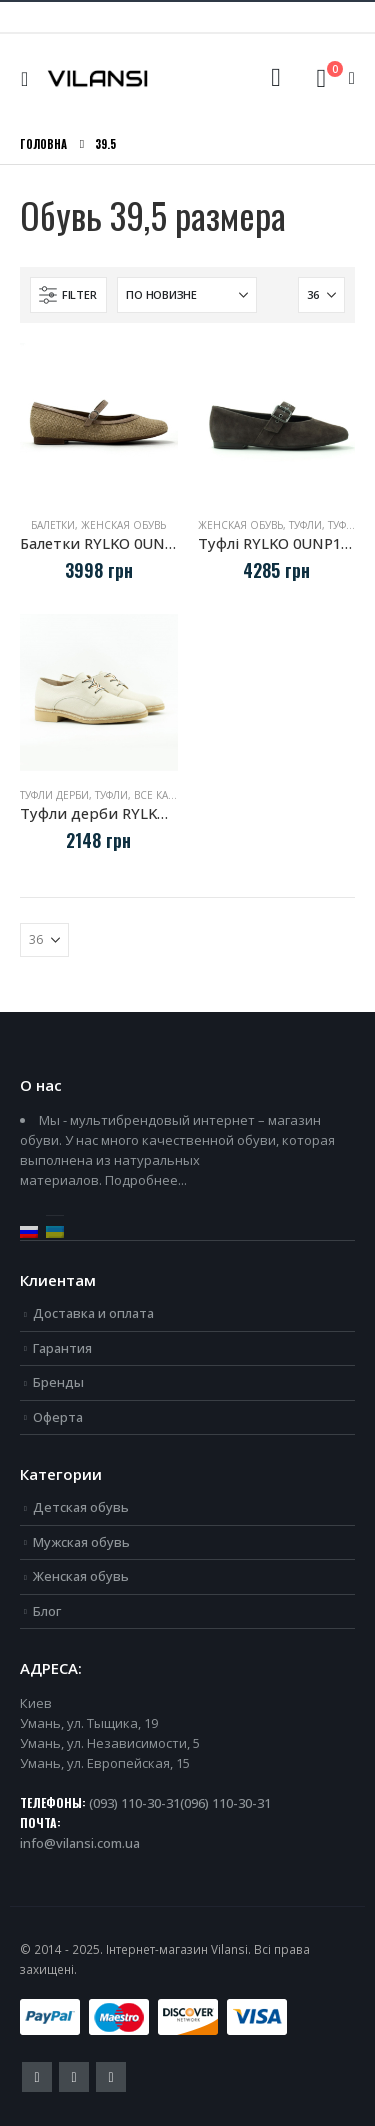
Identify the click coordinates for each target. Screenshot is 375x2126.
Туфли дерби (54, 795)
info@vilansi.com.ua (80, 1843)
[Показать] (321, 295)
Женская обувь (123, 525)
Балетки (53, 525)
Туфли (305, 525)
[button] (29, 79)
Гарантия (62, 1348)
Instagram (111, 2077)
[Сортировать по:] (187, 295)
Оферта (58, 1417)
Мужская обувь (81, 1542)
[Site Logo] (98, 79)
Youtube (74, 2077)
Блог (47, 1611)
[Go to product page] (99, 422)
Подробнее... (146, 1180)
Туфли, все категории (155, 795)
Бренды (58, 1382)
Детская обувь (81, 1507)
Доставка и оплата (93, 1313)
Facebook (37, 2077)
